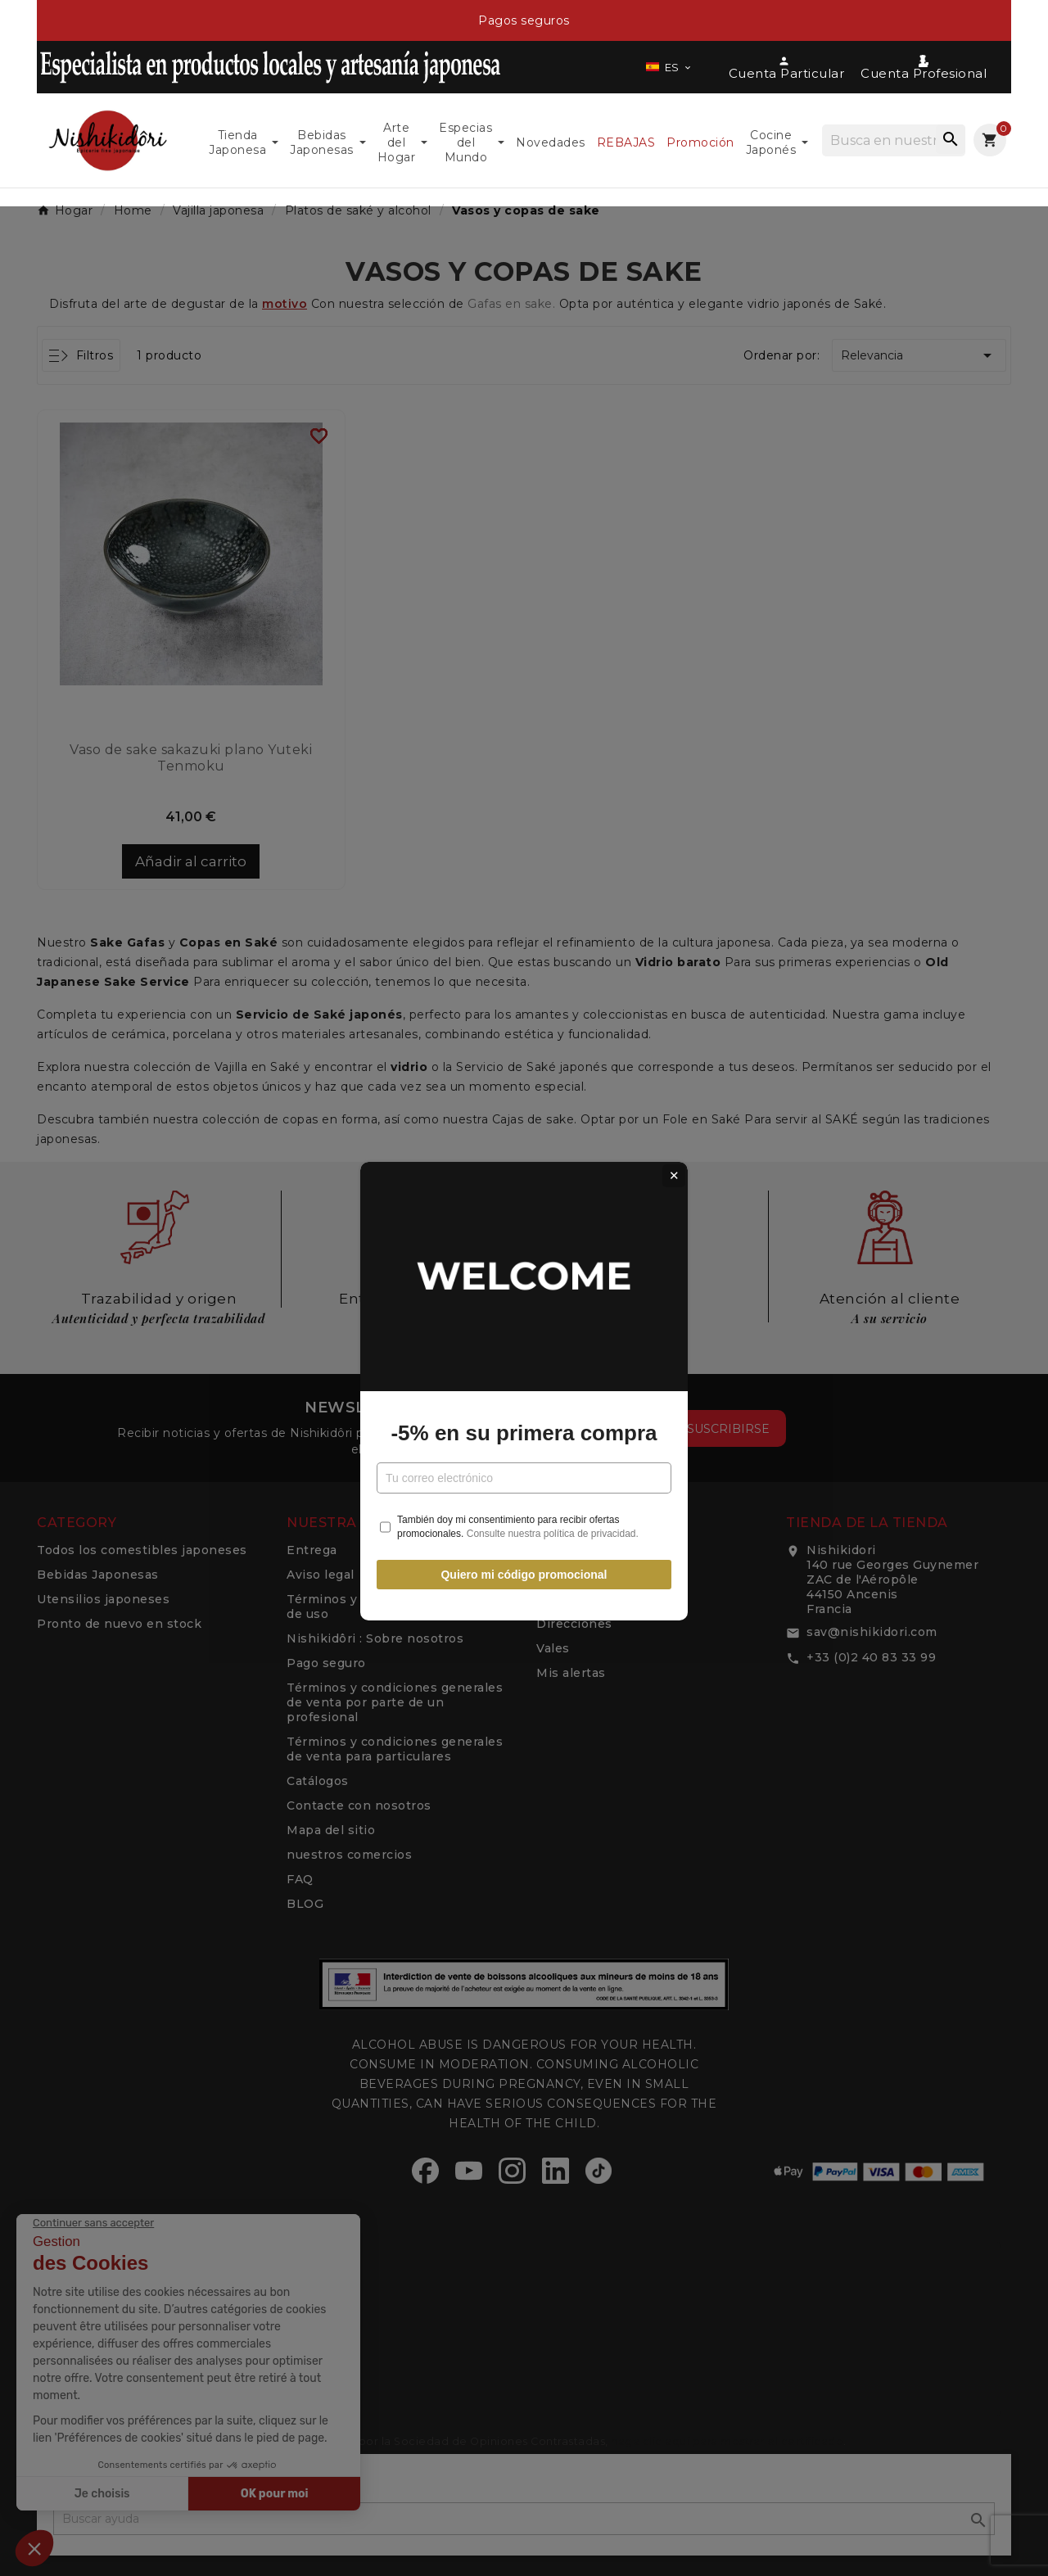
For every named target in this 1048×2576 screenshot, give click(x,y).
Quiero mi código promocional (523, 1471)
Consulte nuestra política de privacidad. (553, 1430)
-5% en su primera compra (524, 1329)
